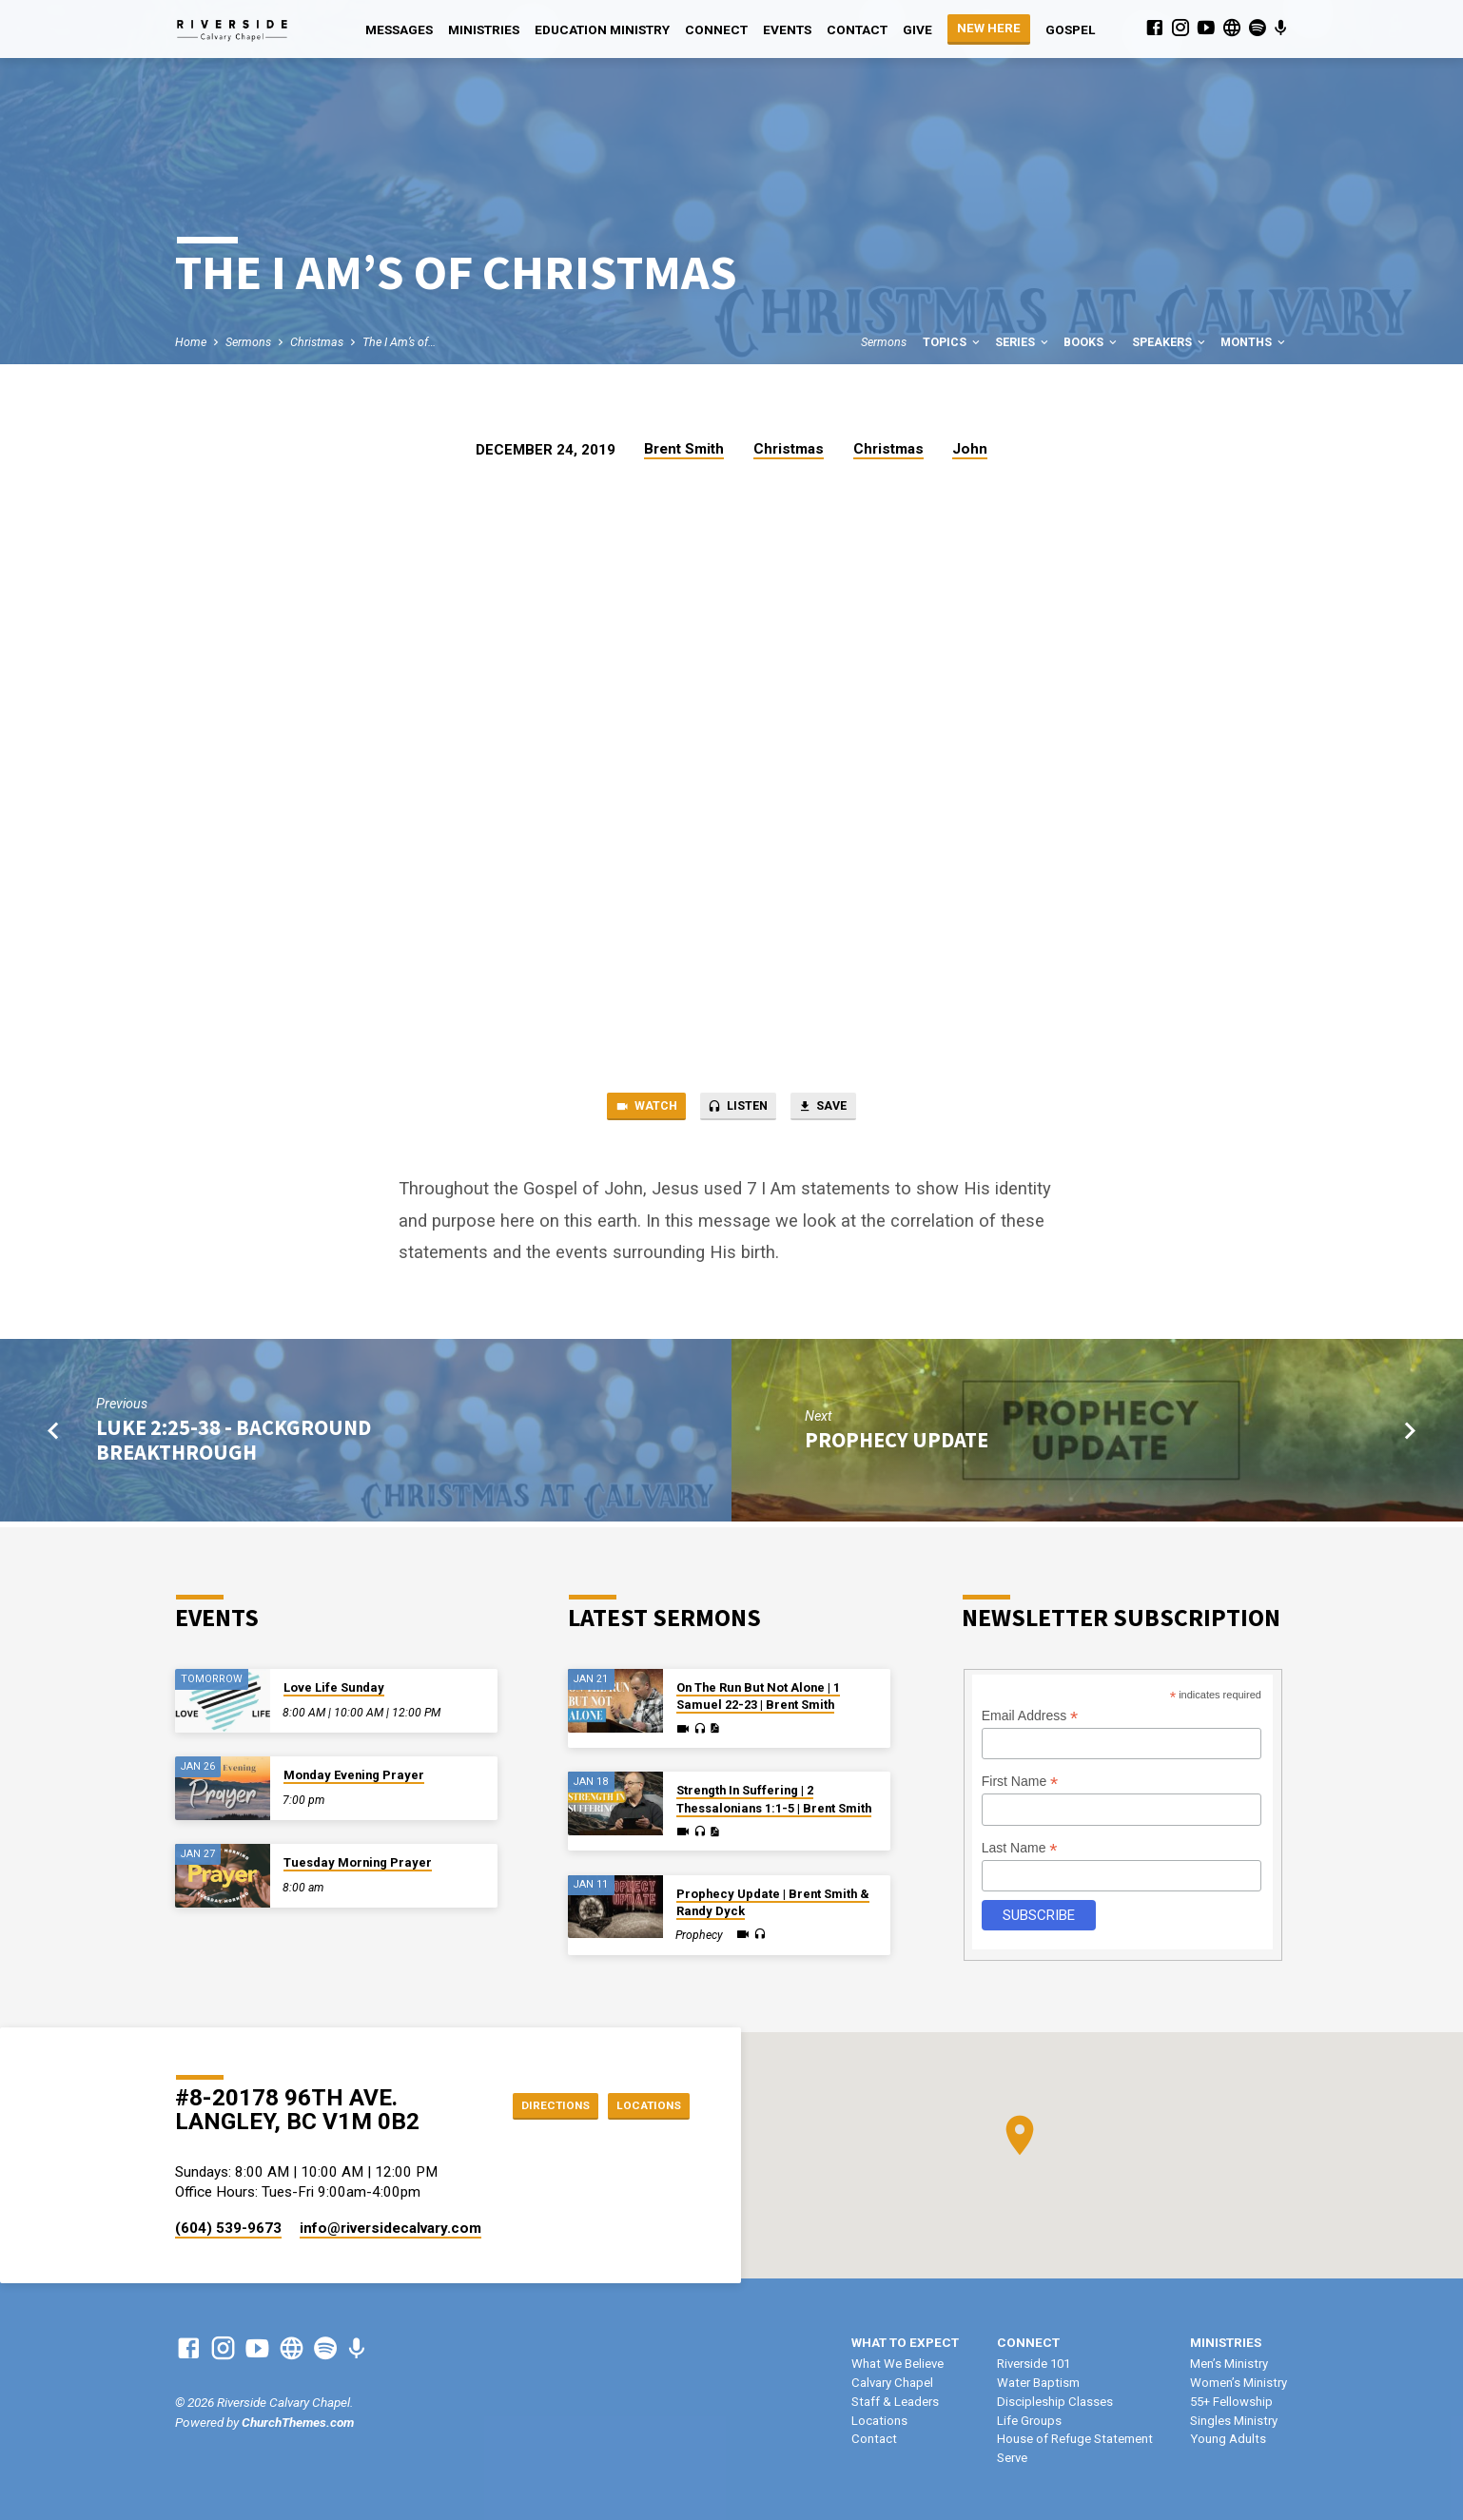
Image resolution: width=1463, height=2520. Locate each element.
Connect (716, 29)
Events (787, 29)
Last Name (1020, 1848)
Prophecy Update (896, 1444)
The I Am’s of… (399, 342)
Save (837, 1109)
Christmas (316, 342)
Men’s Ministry (1229, 2363)
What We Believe (897, 2363)
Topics (953, 342)
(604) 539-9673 (228, 2228)
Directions (534, 2104)
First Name (1020, 1782)
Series (1023, 342)
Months (1254, 342)
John (969, 448)
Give (917, 29)
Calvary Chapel (892, 2382)
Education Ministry (602, 29)
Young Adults (1228, 2439)
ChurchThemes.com (298, 2422)
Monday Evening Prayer (353, 1775)
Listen (737, 1109)
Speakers (1170, 342)
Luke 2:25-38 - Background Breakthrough (233, 1444)
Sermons (248, 342)
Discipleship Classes (1055, 2401)
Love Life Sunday (333, 1687)
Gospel (1070, 29)
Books (1091, 342)
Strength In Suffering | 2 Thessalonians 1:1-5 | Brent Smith (773, 1798)
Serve (1012, 2458)
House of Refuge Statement (1075, 2439)
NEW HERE (989, 28)
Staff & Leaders (895, 2401)
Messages (399, 29)
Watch (631, 1109)
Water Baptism (1038, 2382)
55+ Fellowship (1231, 2401)
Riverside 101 (1033, 2363)
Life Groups (1029, 2420)
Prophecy (699, 1935)
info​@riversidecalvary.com (390, 2228)
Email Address (1030, 1716)
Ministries (483, 29)
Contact (857, 29)
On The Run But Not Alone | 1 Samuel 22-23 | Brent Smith (758, 1696)
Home (190, 342)
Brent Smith (684, 448)
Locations (641, 2104)
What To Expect (905, 2342)
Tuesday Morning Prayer (357, 1862)
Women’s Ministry (1238, 2382)
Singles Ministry (1234, 2420)
